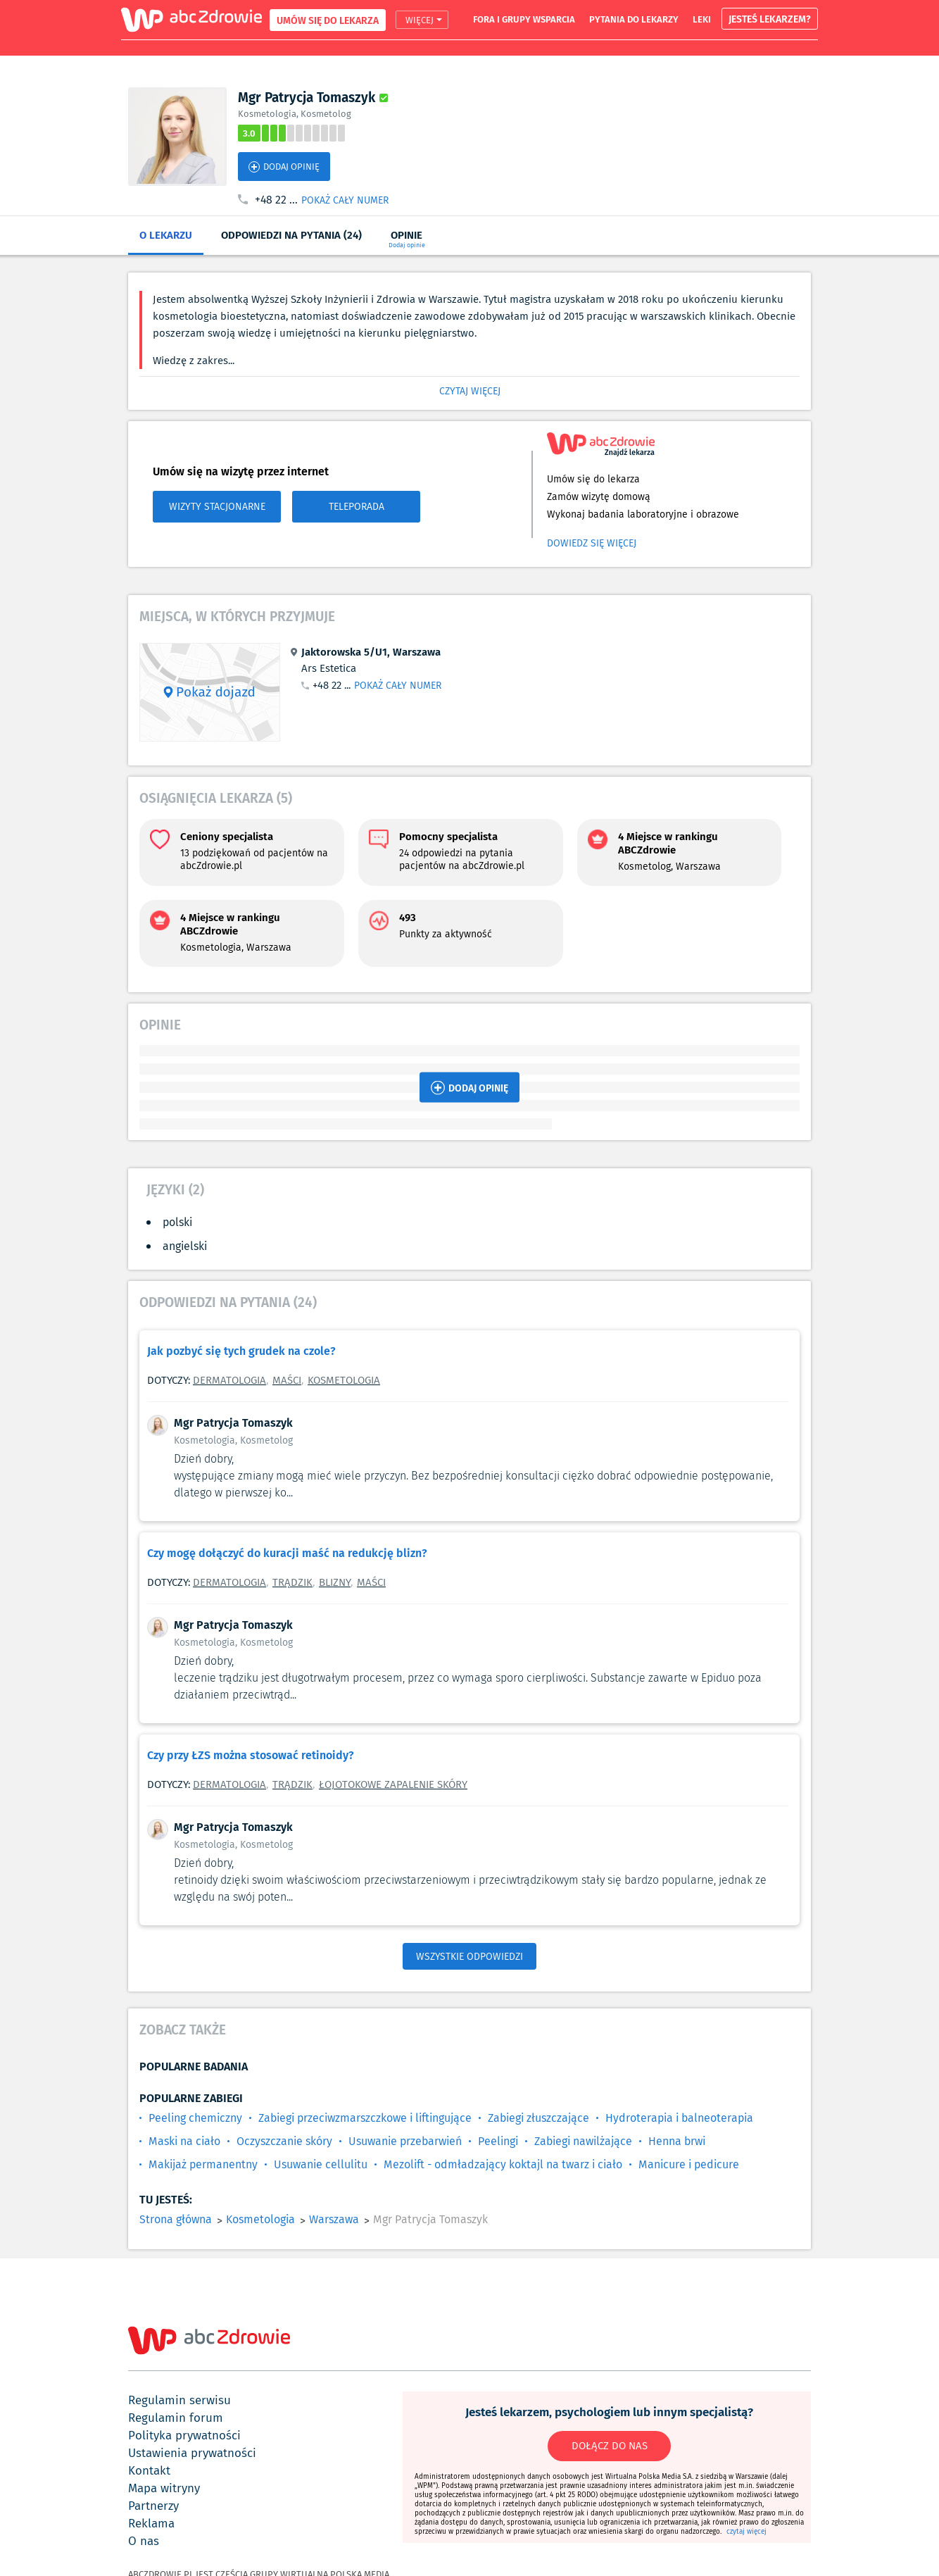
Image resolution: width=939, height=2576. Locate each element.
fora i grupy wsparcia (524, 19)
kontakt (149, 2470)
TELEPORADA (356, 506)
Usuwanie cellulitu (320, 2164)
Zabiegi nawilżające (583, 2141)
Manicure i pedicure (688, 2164)
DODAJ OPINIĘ (284, 166)
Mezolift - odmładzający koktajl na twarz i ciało (503, 2164)
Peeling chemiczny (195, 2118)
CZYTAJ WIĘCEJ (469, 391)
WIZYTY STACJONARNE (217, 506)
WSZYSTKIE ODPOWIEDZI (469, 1956)
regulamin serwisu (179, 2399)
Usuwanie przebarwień (405, 2141)
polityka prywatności (184, 2435)
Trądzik (292, 1582)
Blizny (335, 1582)
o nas (143, 2540)
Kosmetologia (344, 1380)
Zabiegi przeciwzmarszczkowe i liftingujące (365, 2118)
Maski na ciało (184, 2141)
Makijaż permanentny (203, 2164)
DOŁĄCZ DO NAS (610, 2445)
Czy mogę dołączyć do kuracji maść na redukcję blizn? (287, 1552)
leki (702, 19)
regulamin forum (175, 2417)
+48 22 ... (276, 200)
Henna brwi (676, 2141)
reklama (151, 2523)
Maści (286, 1380)
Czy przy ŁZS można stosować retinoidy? (250, 1754)
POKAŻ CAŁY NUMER (345, 200)
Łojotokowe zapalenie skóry (393, 1784)
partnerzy (153, 2505)
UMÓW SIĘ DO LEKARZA (328, 20)
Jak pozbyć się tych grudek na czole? (241, 1350)
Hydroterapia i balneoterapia (679, 2118)
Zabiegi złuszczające (538, 2118)
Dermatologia (229, 1380)
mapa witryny (164, 2488)
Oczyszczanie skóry (284, 2141)
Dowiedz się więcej (591, 543)
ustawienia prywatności (192, 2452)
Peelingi (498, 2141)
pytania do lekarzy (634, 19)
